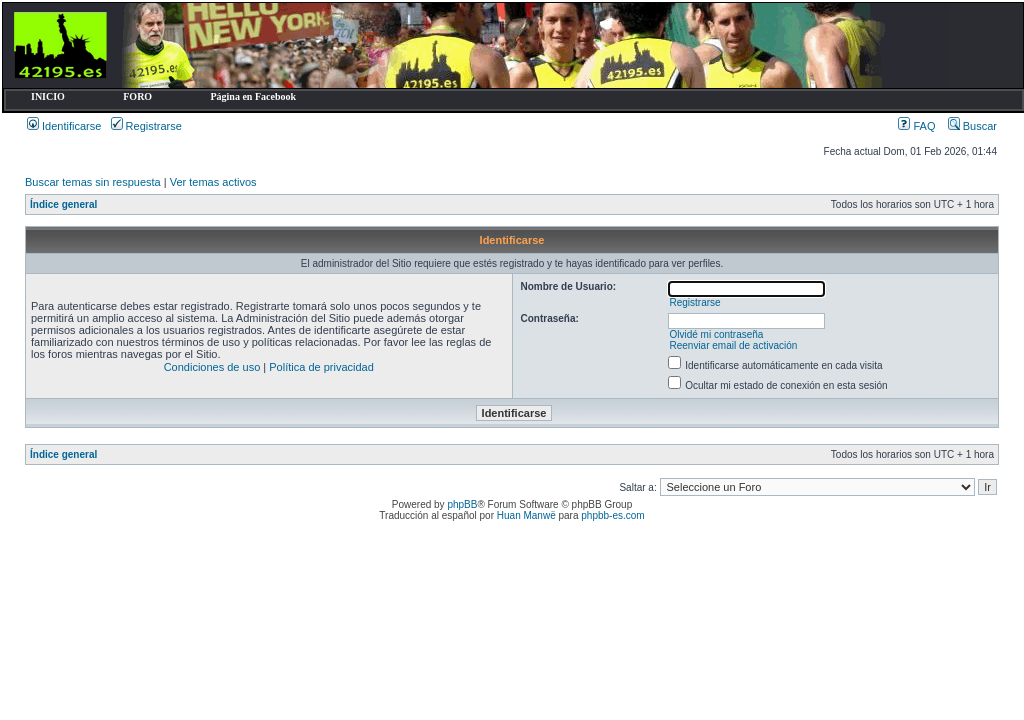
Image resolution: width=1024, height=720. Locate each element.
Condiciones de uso (212, 367)
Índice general (63, 204)
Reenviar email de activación (733, 345)
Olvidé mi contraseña (716, 334)
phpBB (462, 504)
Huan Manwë (526, 515)
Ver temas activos (213, 182)
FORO (137, 96)
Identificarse (64, 126)
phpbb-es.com (612, 515)
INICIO (48, 96)
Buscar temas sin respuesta (93, 182)
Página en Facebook (253, 96)
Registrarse (146, 126)
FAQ (916, 126)
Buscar (972, 126)
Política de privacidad (321, 367)
